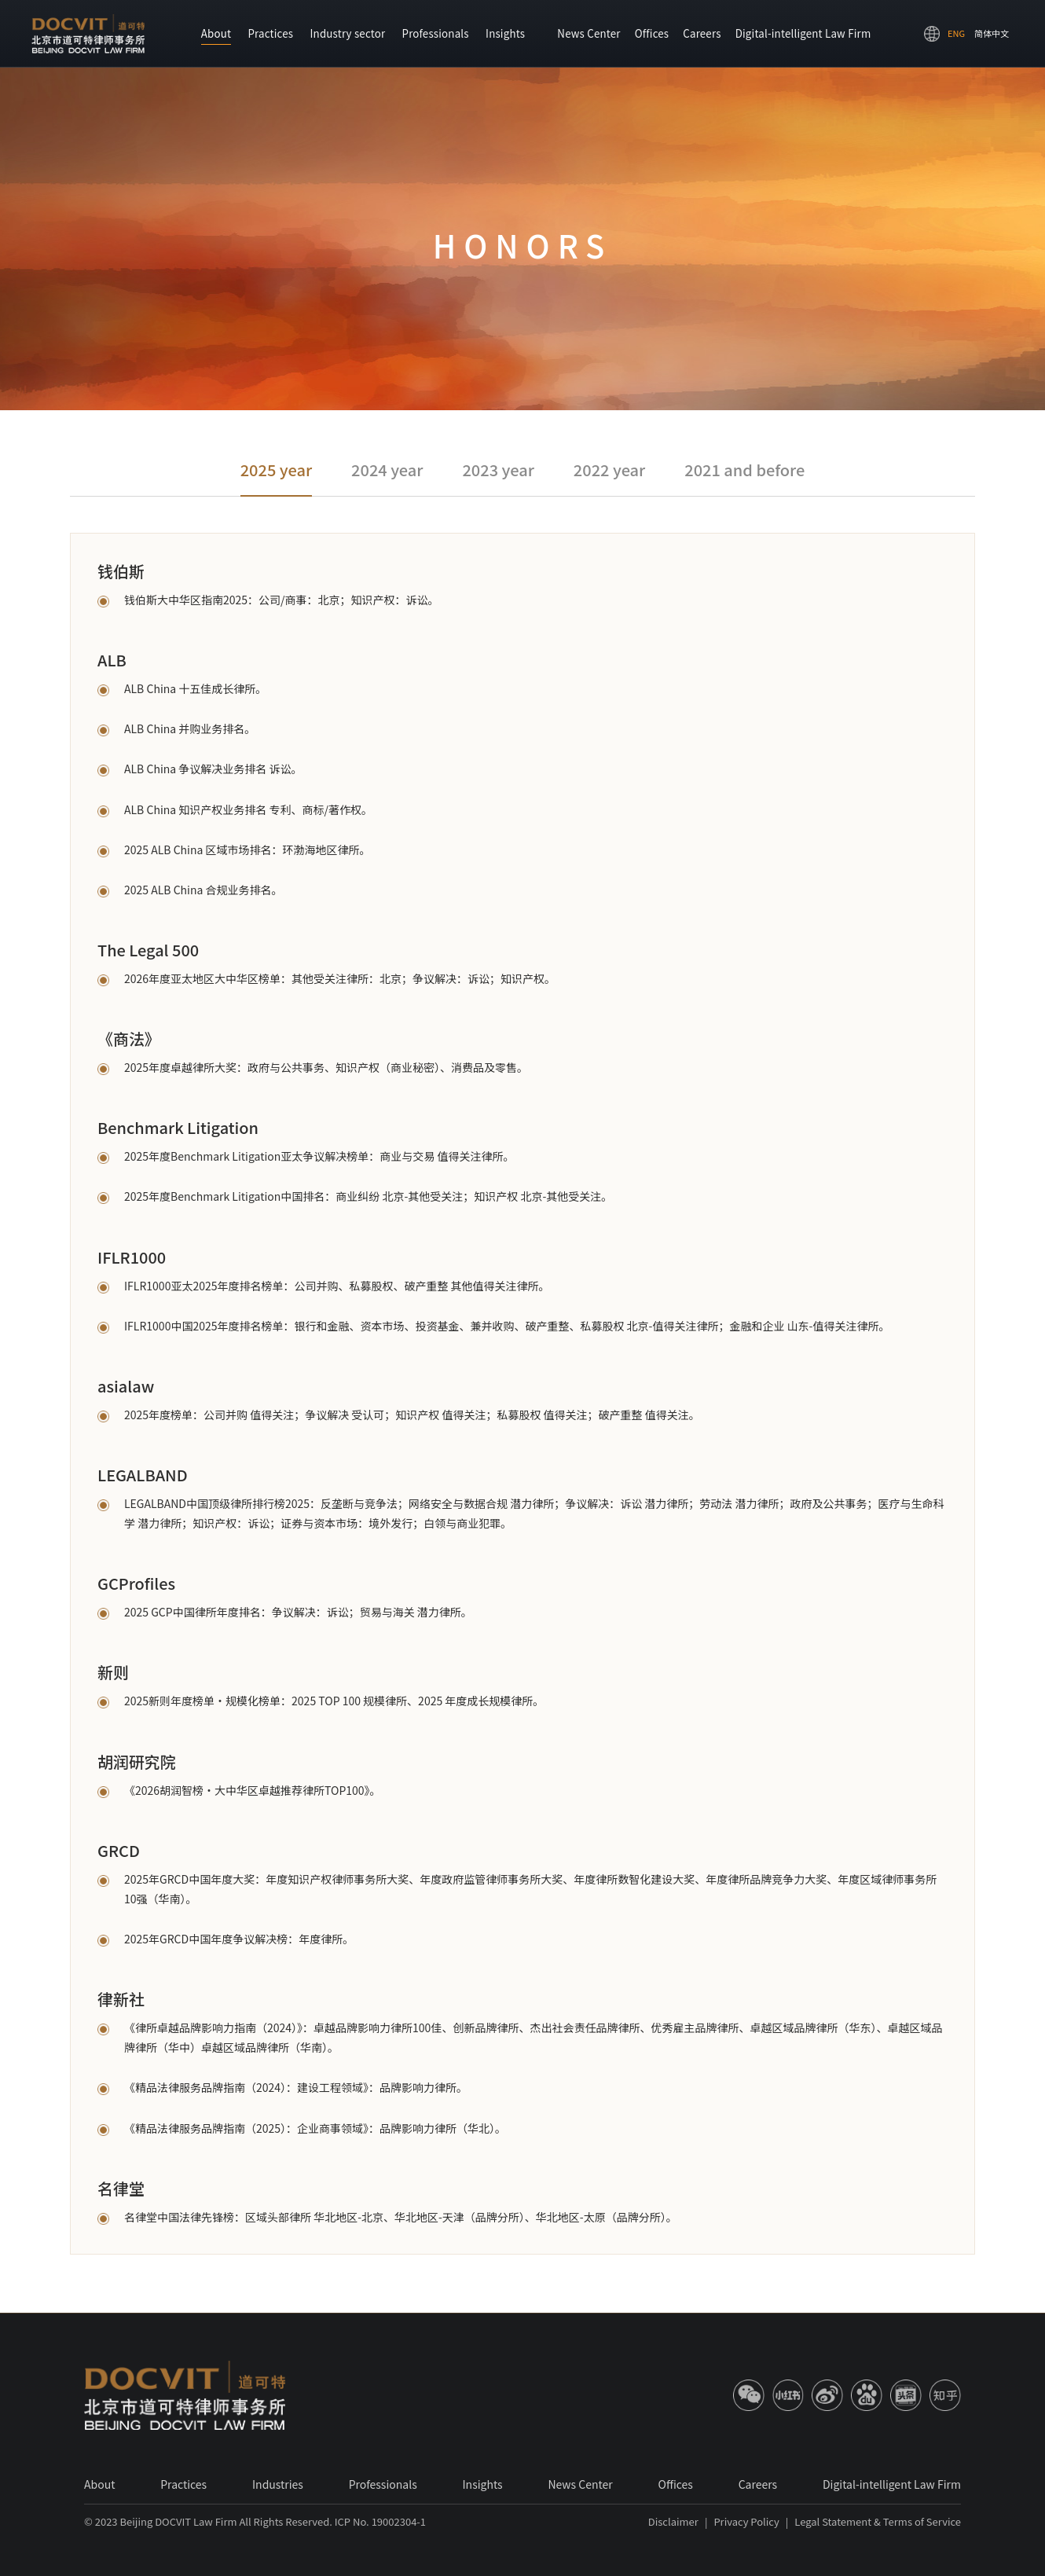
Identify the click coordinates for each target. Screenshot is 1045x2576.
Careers (701, 33)
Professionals (435, 33)
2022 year (609, 470)
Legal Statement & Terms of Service (877, 2521)
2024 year (387, 470)
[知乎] (945, 2395)
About (216, 33)
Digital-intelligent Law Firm (803, 33)
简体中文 (991, 33)
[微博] (827, 2395)
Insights (505, 33)
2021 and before (744, 470)
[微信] (748, 2395)
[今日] (906, 2395)
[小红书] (788, 2395)
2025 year (276, 470)
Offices (652, 33)
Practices (270, 33)
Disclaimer (673, 2521)
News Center (588, 33)
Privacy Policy (746, 2521)
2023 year (498, 470)
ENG (956, 33)
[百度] (866, 2395)
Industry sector (347, 33)
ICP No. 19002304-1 (380, 2521)
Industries (277, 2484)
